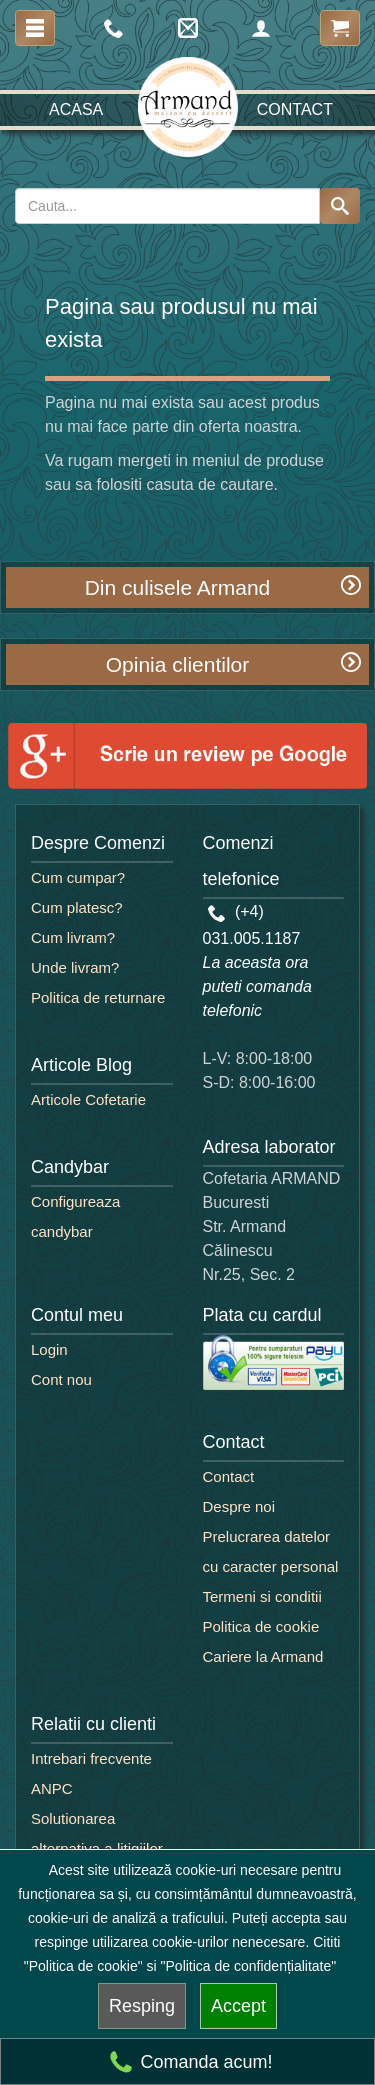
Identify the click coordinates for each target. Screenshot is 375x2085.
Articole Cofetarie (88, 1099)
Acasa (76, 109)
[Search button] (340, 206)
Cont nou (61, 1379)
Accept (238, 2006)
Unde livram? (75, 967)
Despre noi (239, 1506)
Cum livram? (73, 937)
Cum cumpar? (78, 877)
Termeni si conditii (262, 1596)
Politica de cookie (261, 1626)
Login (49, 1349)
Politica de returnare (98, 997)
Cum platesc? (77, 907)
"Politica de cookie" (83, 1966)
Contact (295, 109)
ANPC (52, 1788)
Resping (142, 2006)
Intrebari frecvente (91, 1758)
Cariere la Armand (263, 1656)
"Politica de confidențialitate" (249, 1966)
